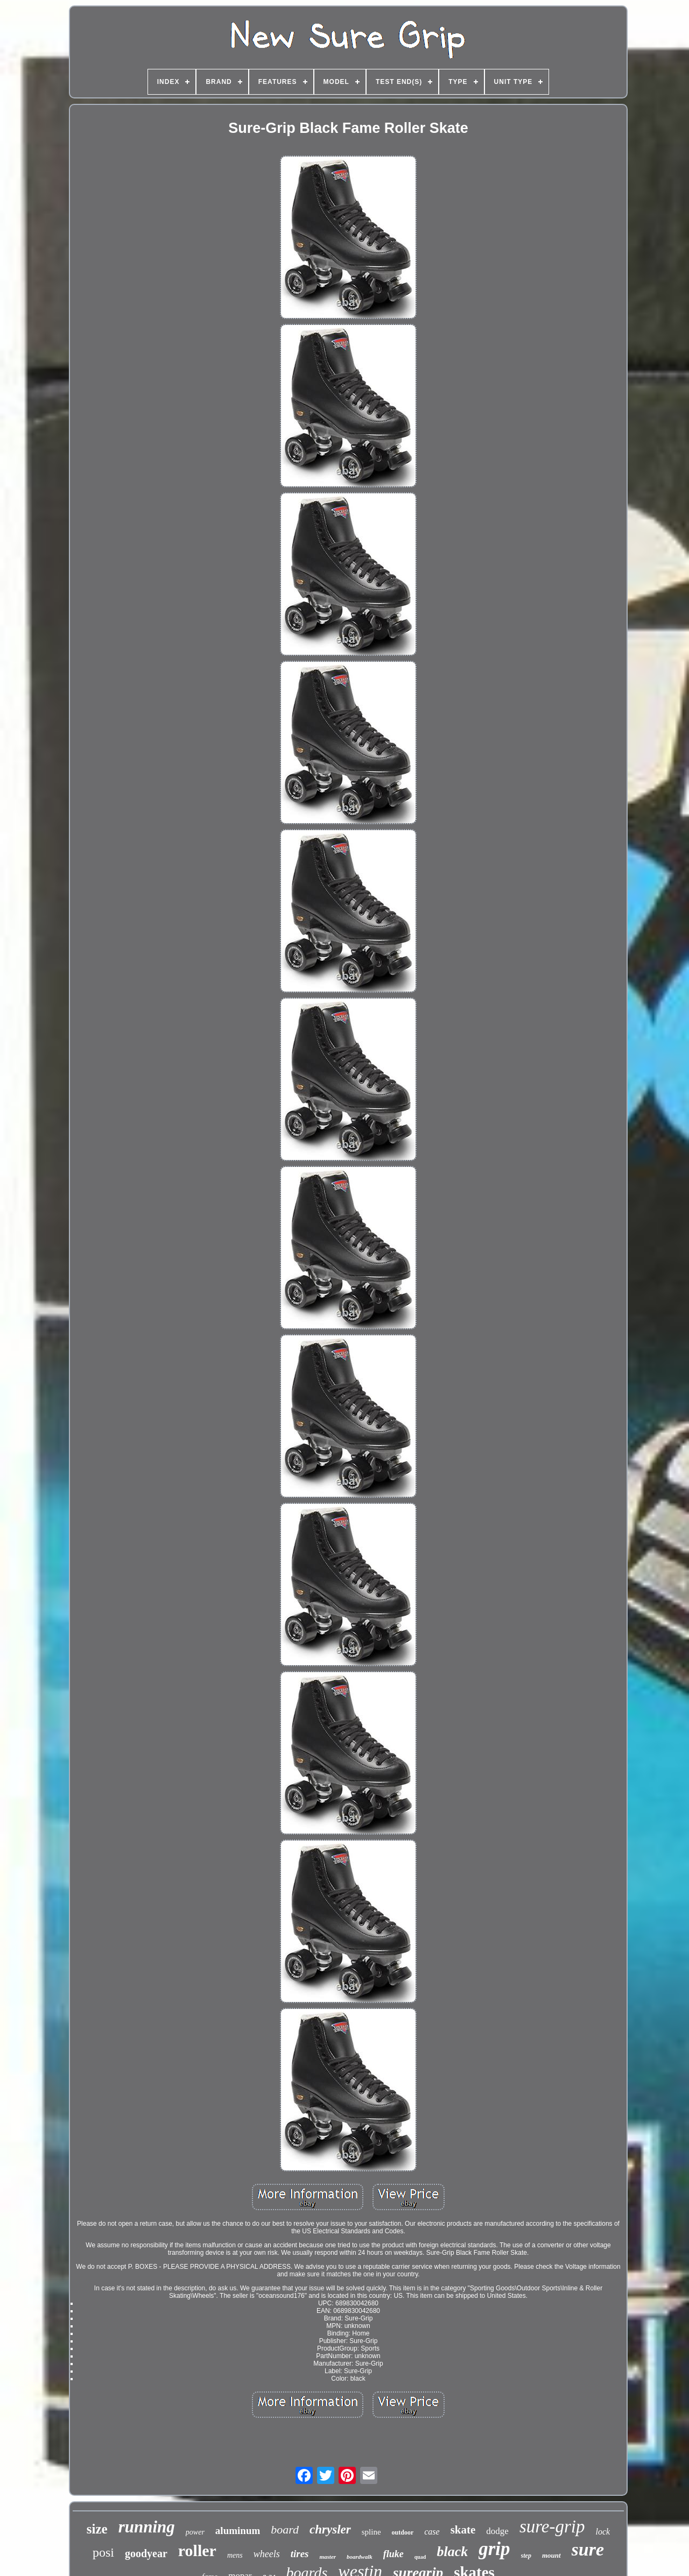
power (195, 2532)
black (452, 2551)
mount (551, 2555)
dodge (497, 2531)
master (327, 2556)
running (146, 2526)
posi (103, 2552)
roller (197, 2550)
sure (588, 2549)
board (285, 2529)
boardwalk (359, 2556)
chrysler (330, 2529)
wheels (267, 2554)
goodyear (146, 2553)
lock (602, 2531)
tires (300, 2553)
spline (371, 2532)
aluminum (237, 2530)
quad (420, 2557)
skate (463, 2529)
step (526, 2555)
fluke (393, 2554)
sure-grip (552, 2526)
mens (235, 2555)
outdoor (403, 2532)
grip (494, 2548)
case (431, 2531)
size (97, 2529)
